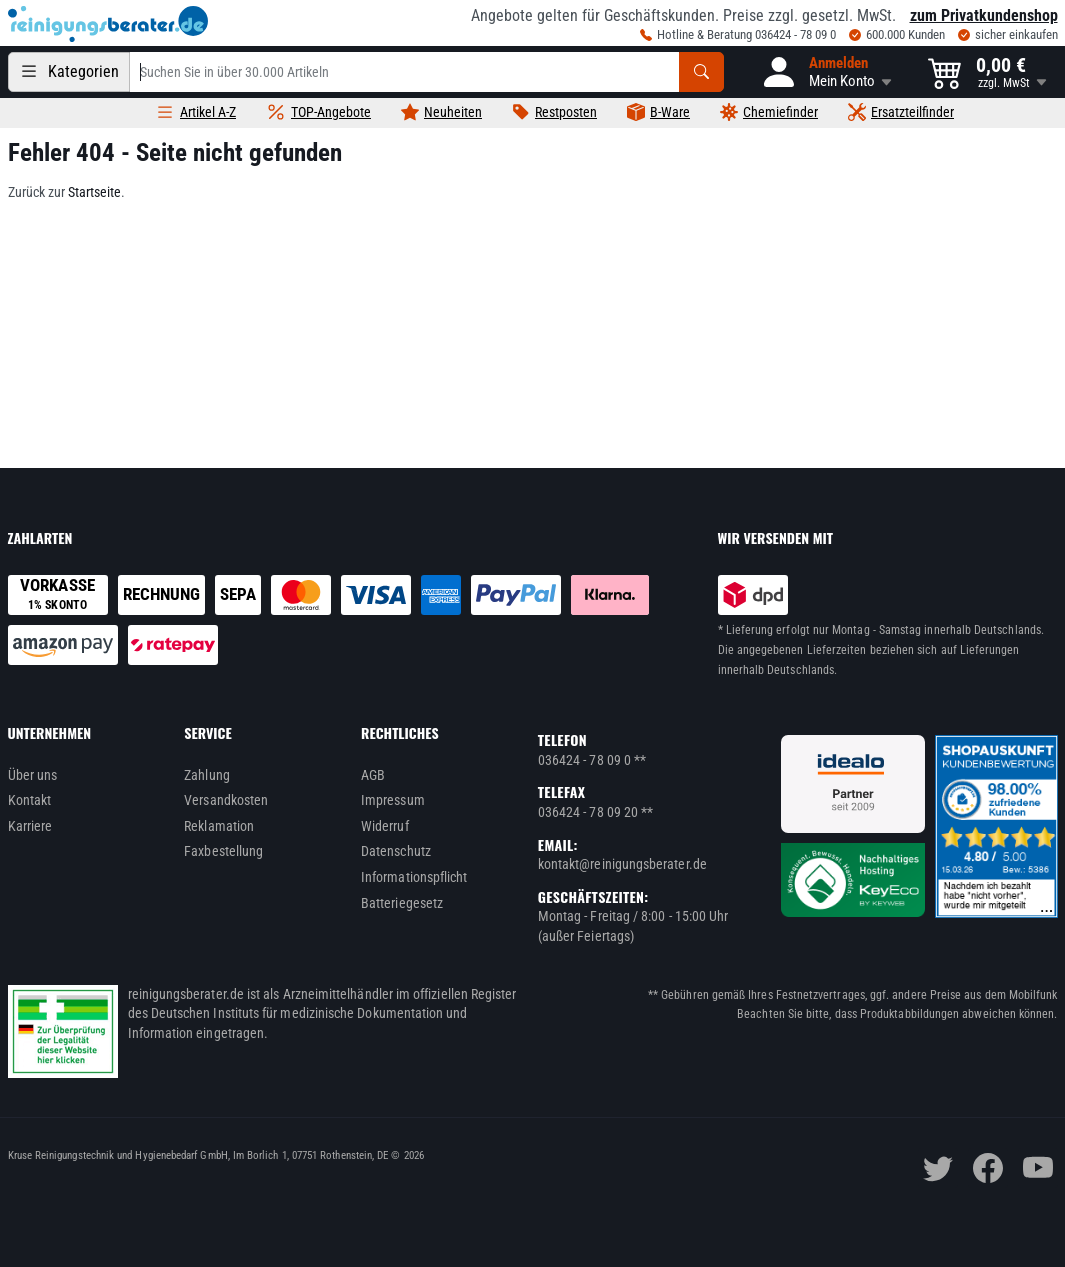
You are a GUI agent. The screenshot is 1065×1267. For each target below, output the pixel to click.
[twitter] (938, 1168)
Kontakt (30, 800)
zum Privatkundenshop (984, 15)
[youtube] (1038, 1168)
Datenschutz (396, 851)
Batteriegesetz (402, 903)
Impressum (393, 800)
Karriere (30, 826)
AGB (373, 775)
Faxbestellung (223, 851)
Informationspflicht (414, 877)
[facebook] (988, 1168)
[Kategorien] (69, 72)
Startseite (94, 192)
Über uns (33, 775)
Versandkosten (226, 800)
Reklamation (219, 826)
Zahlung (207, 775)
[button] (826, 72)
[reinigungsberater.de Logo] (108, 24)
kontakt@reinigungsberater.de (622, 864)
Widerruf (385, 826)
